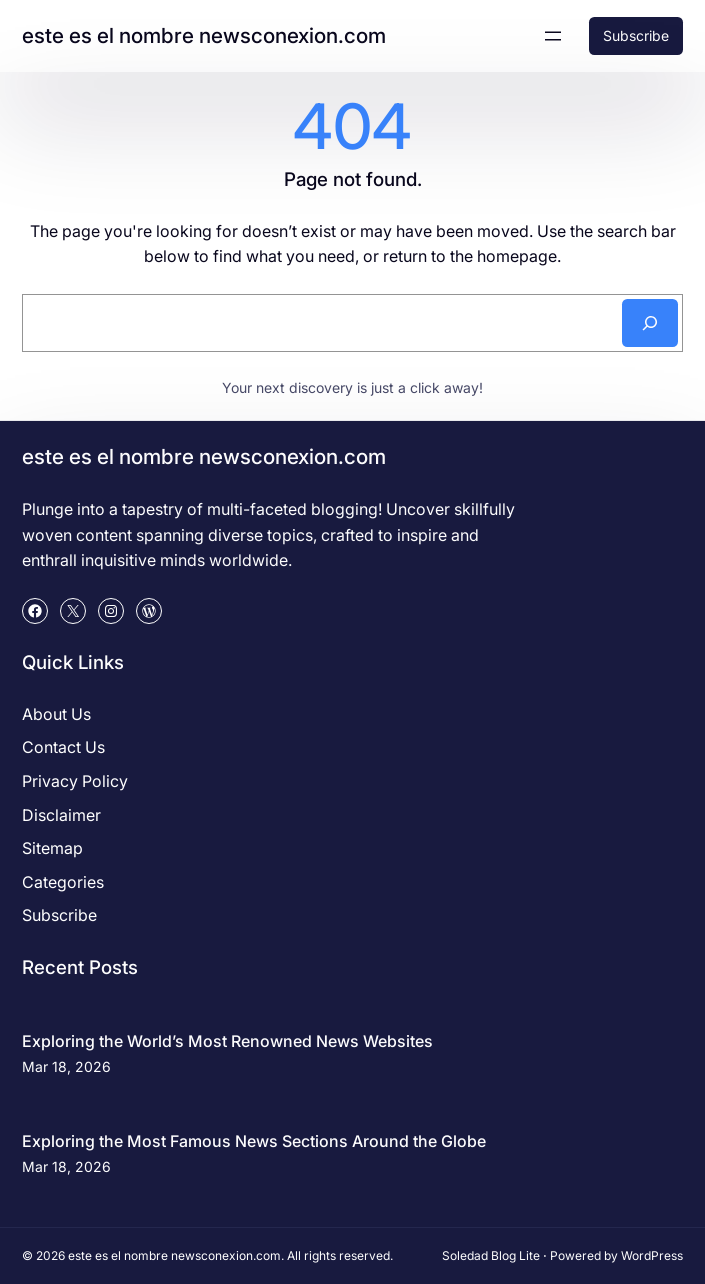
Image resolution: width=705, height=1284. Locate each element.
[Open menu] (553, 36)
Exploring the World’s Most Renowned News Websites (227, 1041)
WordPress (652, 1255)
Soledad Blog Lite (491, 1255)
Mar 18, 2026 (66, 1066)
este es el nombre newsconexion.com (204, 35)
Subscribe (636, 35)
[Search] (650, 323)
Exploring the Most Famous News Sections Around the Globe (254, 1141)
